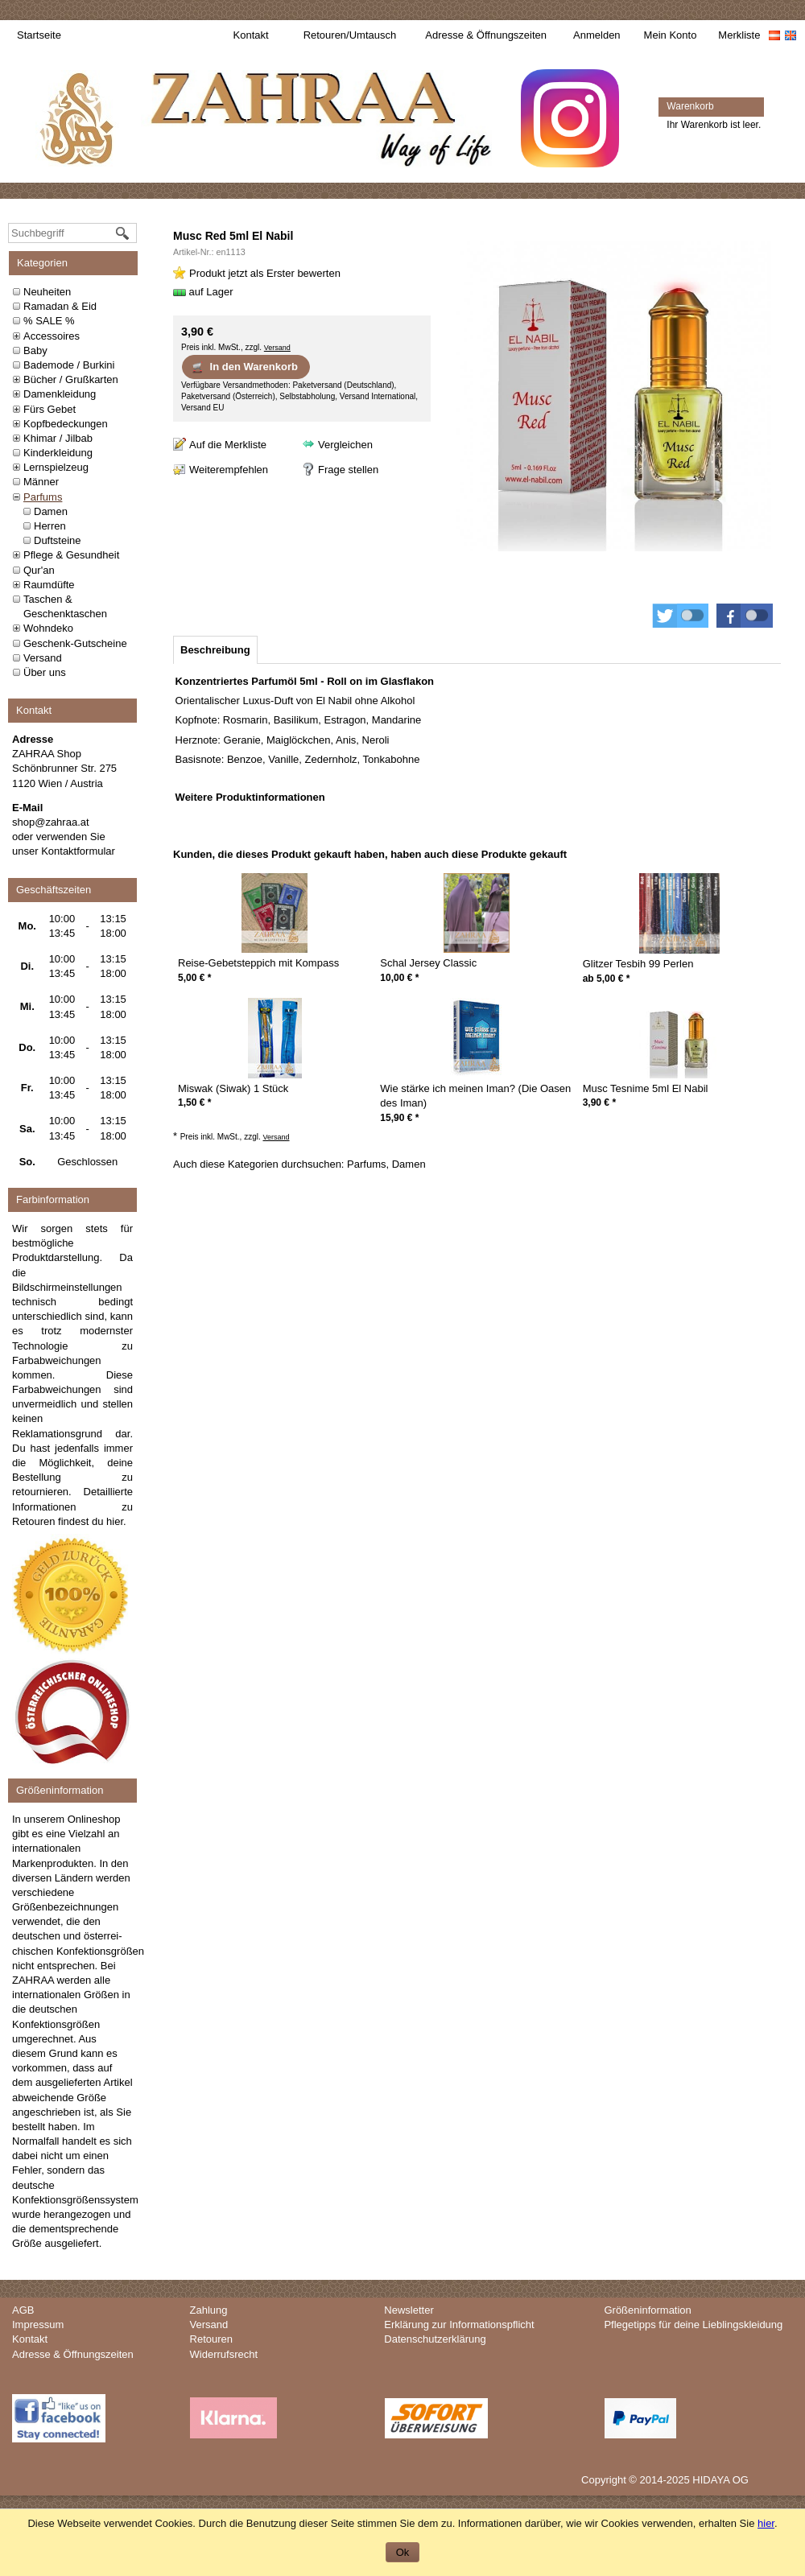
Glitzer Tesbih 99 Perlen (638, 964)
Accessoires (51, 336)
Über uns (44, 672)
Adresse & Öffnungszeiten (486, 35)
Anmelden (597, 35)
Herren (50, 526)
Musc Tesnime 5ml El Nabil (645, 1088)
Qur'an (39, 570)
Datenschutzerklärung (434, 2339)
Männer (41, 482)
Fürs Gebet (49, 409)
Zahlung (209, 2310)
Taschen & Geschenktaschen (65, 606)
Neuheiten (47, 292)
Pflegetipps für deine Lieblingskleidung (693, 2324)
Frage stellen (348, 470)
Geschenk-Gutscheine (75, 643)
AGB (23, 2310)
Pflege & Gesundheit (71, 555)
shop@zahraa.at (50, 822)
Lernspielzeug (56, 467)
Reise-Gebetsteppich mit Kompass (258, 963)
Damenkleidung (59, 394)
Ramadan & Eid (60, 306)
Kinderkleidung (58, 453)
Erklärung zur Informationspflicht (459, 2324)
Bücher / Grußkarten (70, 379)
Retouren (211, 2339)
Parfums (42, 497)
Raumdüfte (49, 585)
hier (114, 1521)
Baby (35, 350)
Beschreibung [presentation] (215, 650)
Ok (403, 2552)
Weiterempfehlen (228, 470)
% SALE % (49, 321)
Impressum (38, 2324)
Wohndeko (48, 628)
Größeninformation (647, 2310)
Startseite (39, 35)
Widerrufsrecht (224, 2354)
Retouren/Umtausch (350, 35)
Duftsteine (57, 540)
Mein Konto (670, 35)
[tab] (215, 650)
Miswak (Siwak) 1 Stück (233, 1088)
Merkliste (739, 35)
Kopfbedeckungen (65, 424)
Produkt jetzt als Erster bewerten (265, 273)
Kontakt (251, 35)
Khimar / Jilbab (58, 438)
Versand (42, 658)
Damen (51, 511)
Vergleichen (345, 445)
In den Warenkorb (244, 367)
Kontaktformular (78, 851)
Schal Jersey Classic (428, 963)
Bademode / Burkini (68, 365)
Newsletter (408, 2310)
